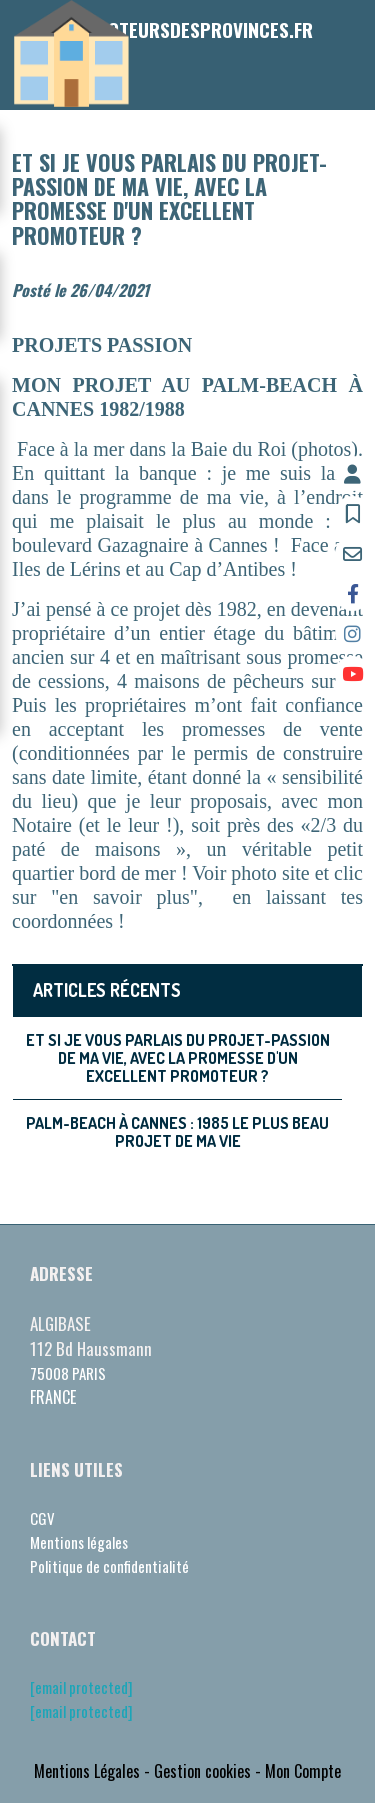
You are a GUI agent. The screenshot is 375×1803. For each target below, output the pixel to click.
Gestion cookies (202, 1771)
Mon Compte (303, 1771)
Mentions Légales (87, 1771)
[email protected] (81, 1687)
